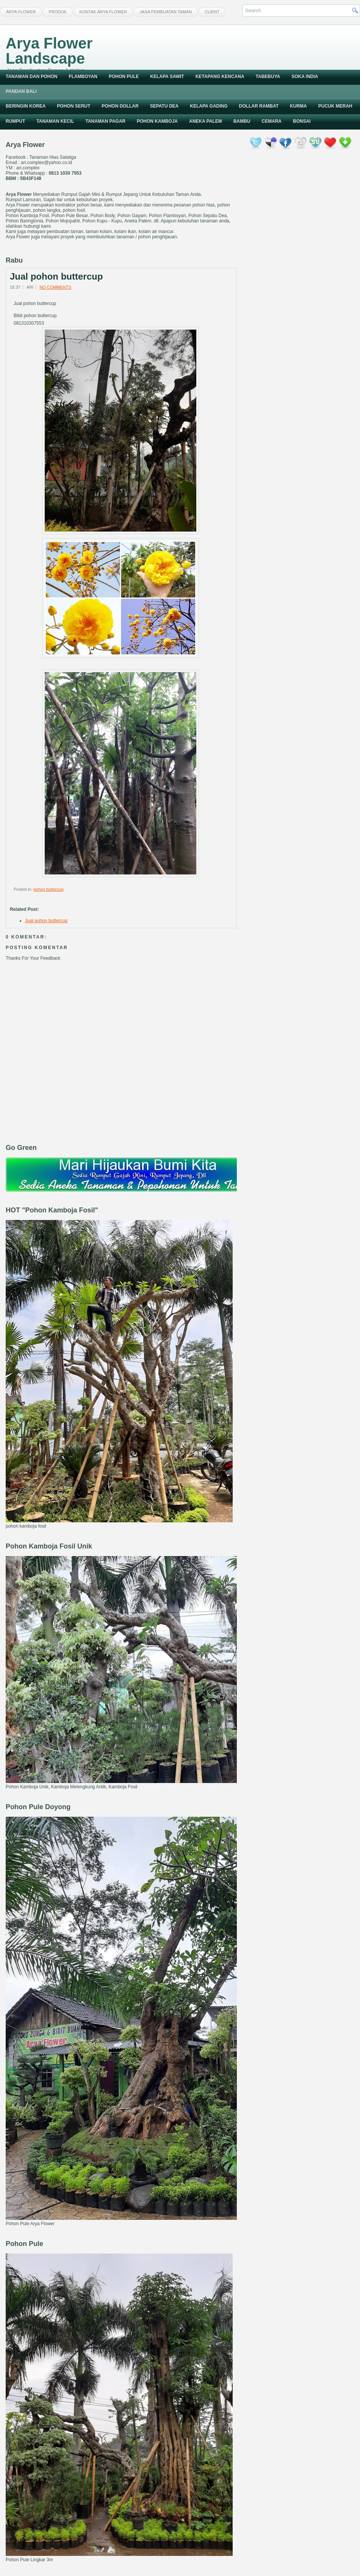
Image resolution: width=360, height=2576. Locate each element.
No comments (55, 287)
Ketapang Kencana (220, 76)
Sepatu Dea (164, 106)
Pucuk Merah (335, 106)
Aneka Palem (205, 121)
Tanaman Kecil (55, 121)
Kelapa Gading (208, 106)
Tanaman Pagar (105, 121)
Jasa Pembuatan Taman (166, 11)
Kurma (298, 106)
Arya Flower (21, 11)
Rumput (15, 121)
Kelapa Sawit (167, 76)
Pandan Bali (21, 91)
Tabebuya (268, 76)
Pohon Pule (124, 76)
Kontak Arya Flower (103, 11)
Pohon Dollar (120, 106)
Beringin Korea (25, 106)
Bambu (241, 121)
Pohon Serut (73, 106)
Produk (57, 11)
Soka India (304, 76)
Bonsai (302, 121)
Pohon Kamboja (157, 121)
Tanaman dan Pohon (31, 76)
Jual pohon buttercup (56, 276)
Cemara (271, 121)
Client (212, 11)
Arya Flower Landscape (49, 51)
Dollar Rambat (259, 106)
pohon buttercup (48, 889)
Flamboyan (83, 76)
